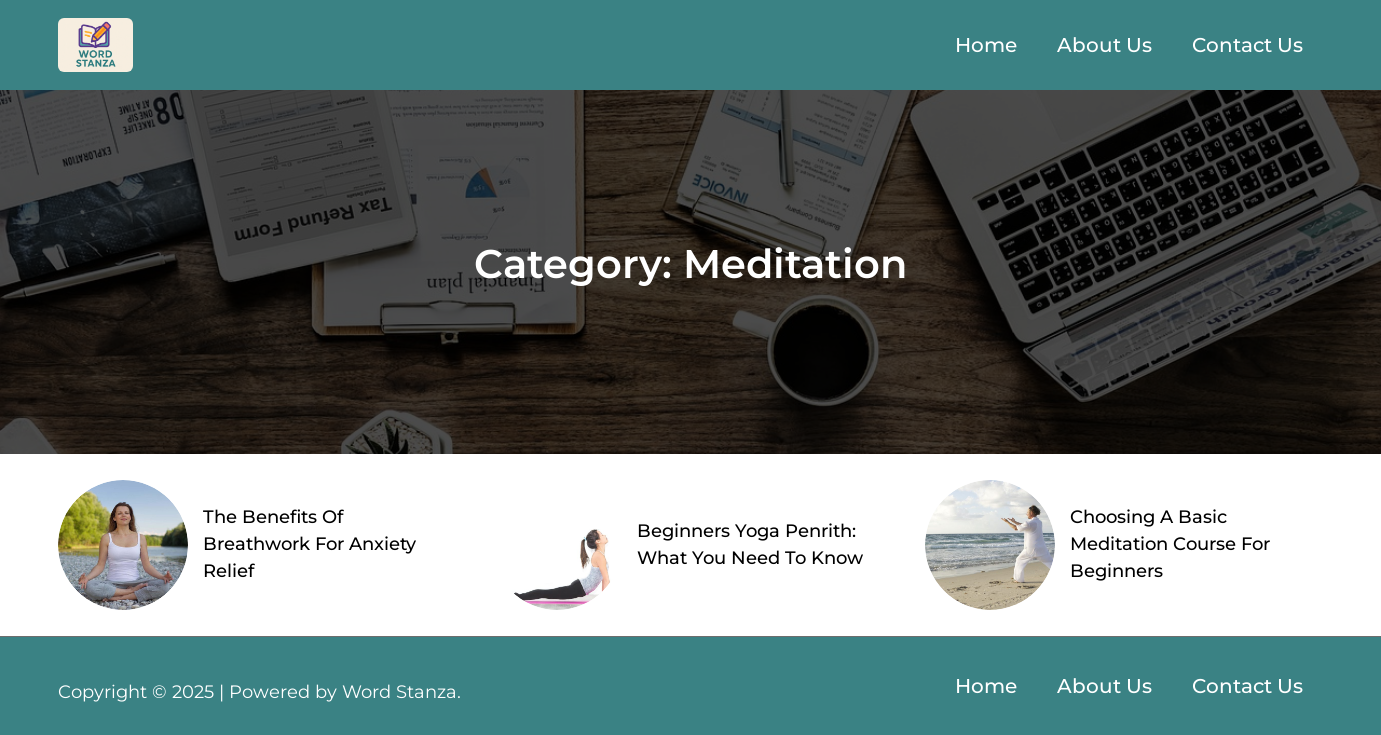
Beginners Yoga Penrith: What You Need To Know (750, 544)
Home (986, 45)
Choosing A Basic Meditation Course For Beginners (1170, 544)
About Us (1104, 45)
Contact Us (1247, 45)
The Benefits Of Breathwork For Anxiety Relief (309, 544)
